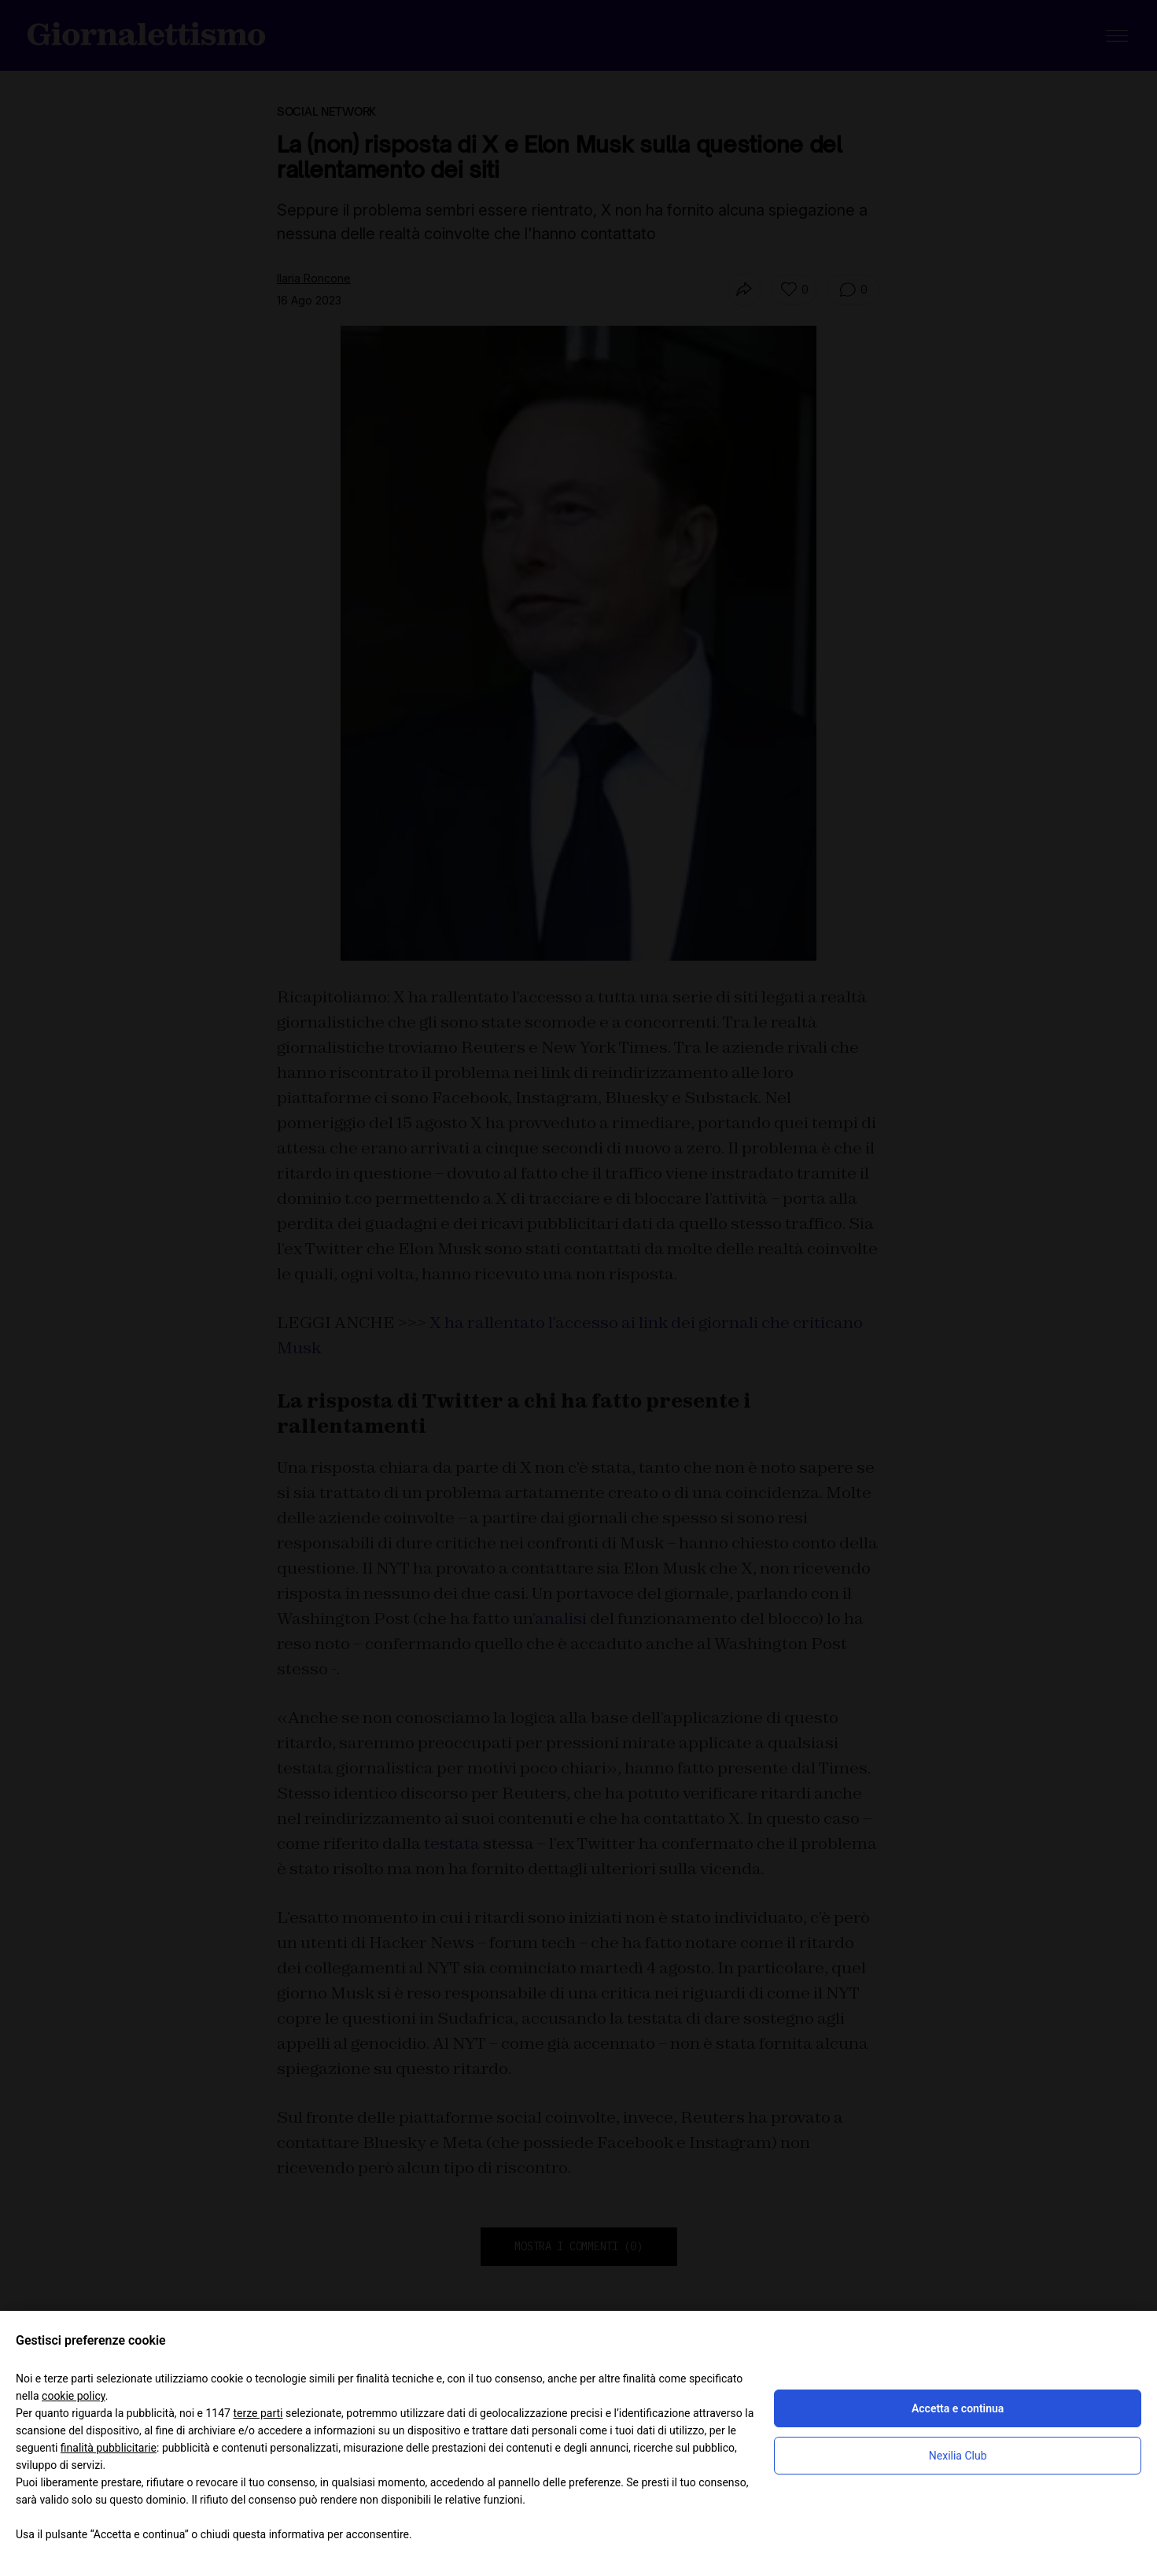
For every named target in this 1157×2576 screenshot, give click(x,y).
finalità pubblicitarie (109, 2447)
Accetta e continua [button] (958, 2408)
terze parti (257, 2413)
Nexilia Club (958, 2455)
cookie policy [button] (73, 2396)
